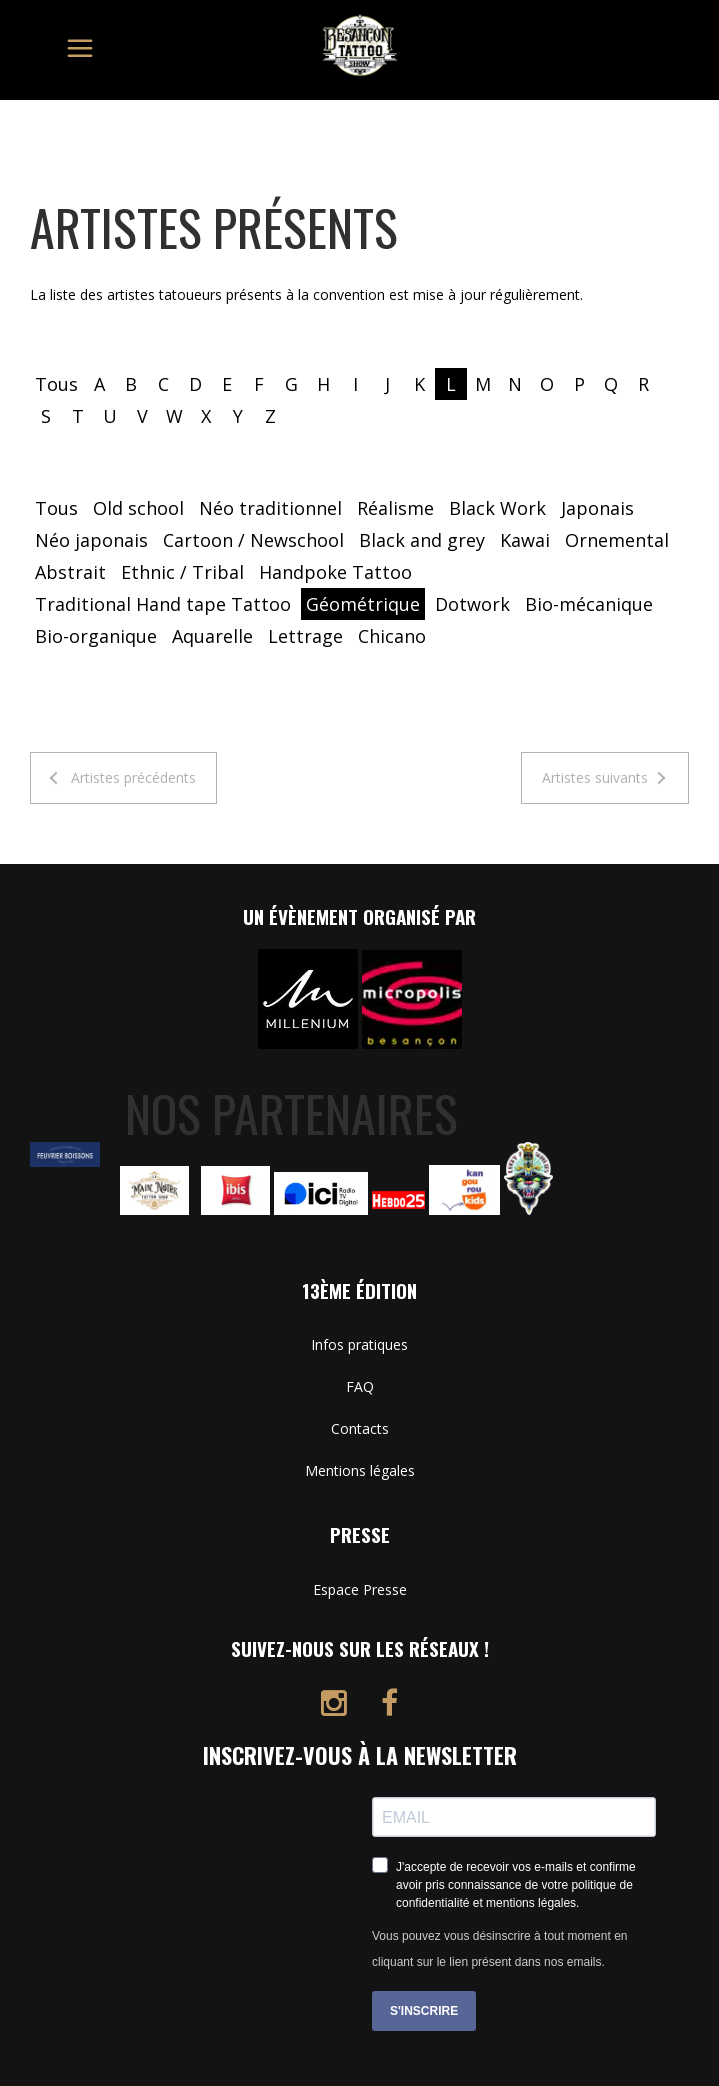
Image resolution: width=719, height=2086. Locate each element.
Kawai (525, 540)
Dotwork (472, 604)
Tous (56, 384)
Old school (138, 508)
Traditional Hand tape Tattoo (163, 604)
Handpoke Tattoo (335, 572)
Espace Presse (360, 1589)
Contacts (360, 1428)
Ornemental (617, 540)
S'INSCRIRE (424, 2011)
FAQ (360, 1386)
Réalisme (395, 508)
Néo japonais (91, 540)
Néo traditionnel (270, 508)
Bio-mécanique (589, 604)
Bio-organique (96, 636)
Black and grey (422, 540)
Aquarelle (212, 636)
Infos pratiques (359, 1344)
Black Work (497, 508)
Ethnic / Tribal (182, 572)
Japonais (597, 508)
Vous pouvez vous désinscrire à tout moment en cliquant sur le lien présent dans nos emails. (499, 1949)
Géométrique (363, 604)
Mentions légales (360, 1470)
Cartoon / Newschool (253, 540)
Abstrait (70, 572)
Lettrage (305, 636)
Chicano (392, 636)
